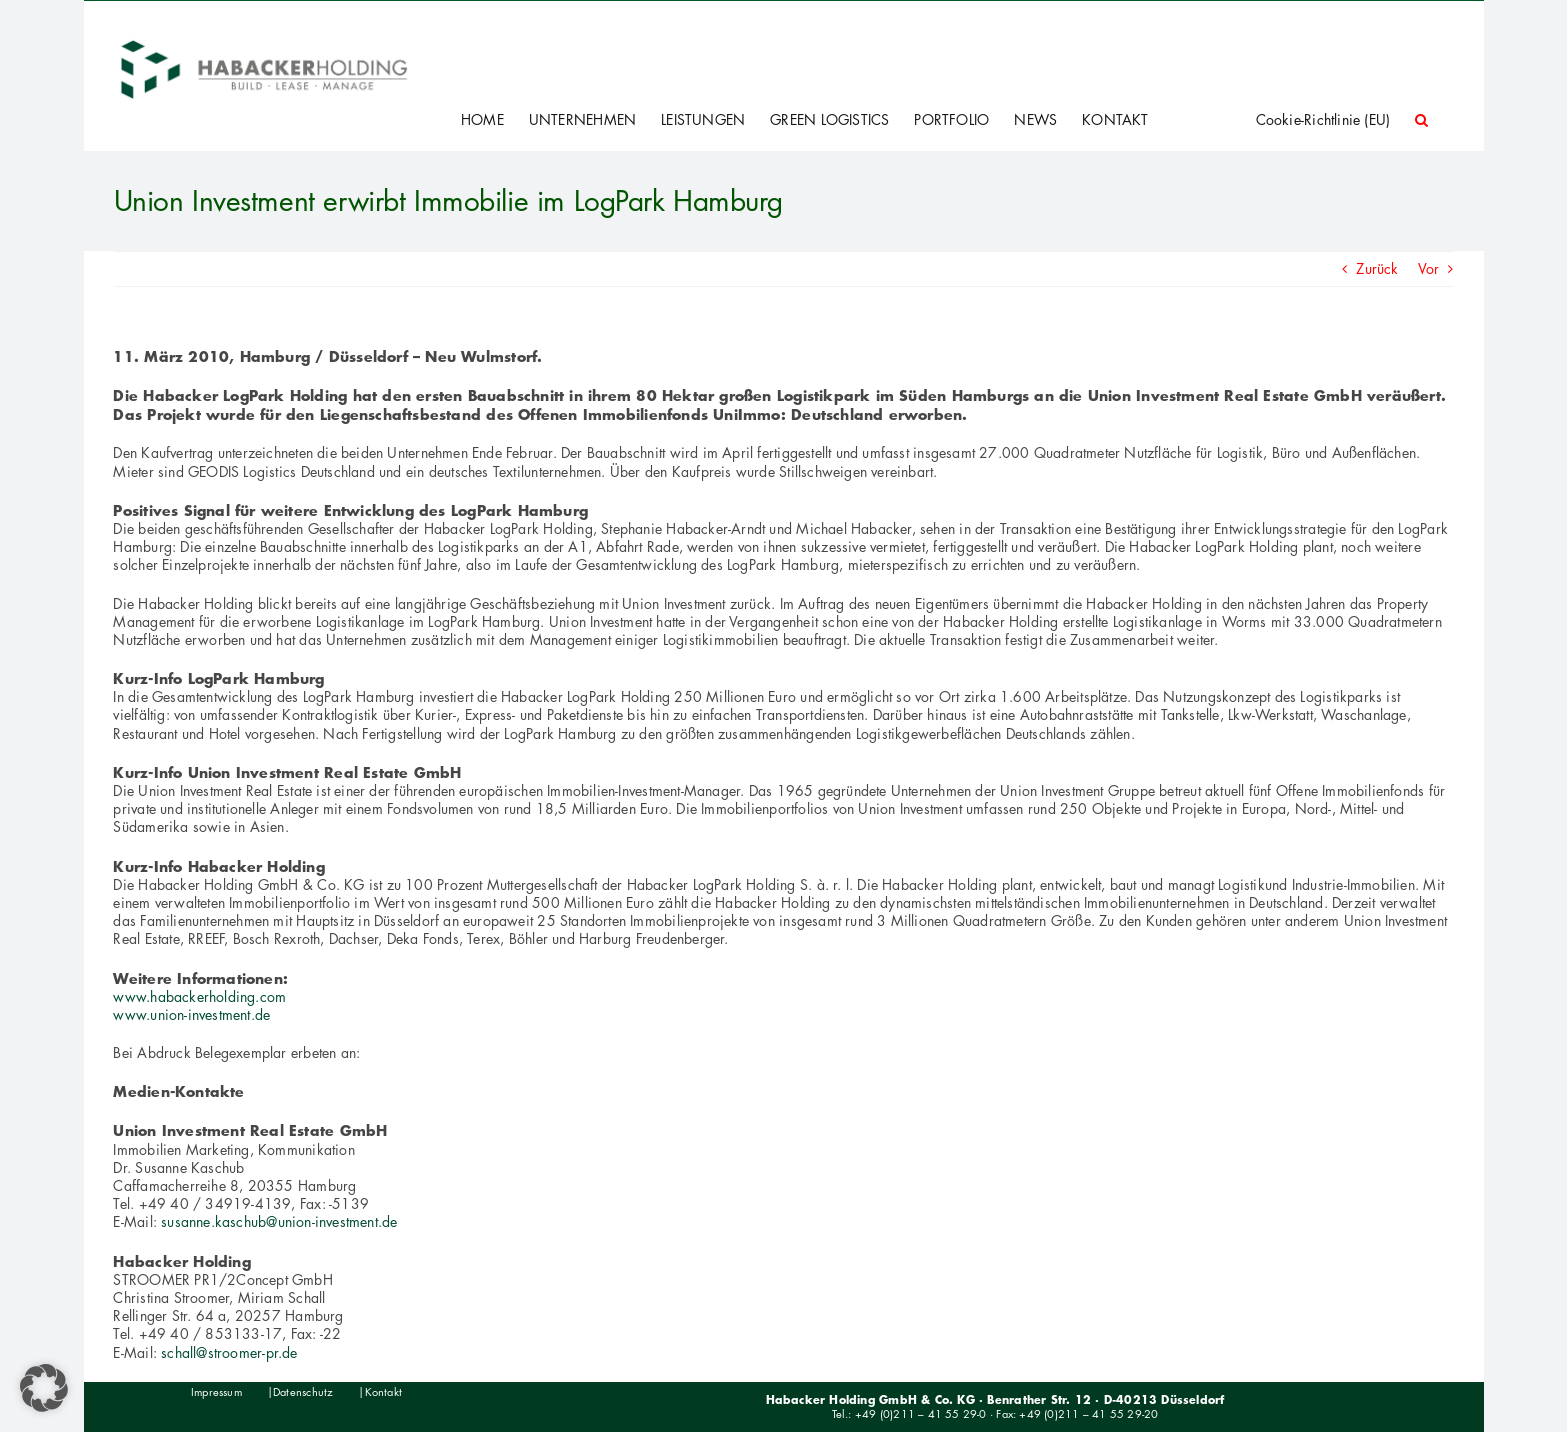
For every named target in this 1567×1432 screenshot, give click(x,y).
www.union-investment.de (191, 1014)
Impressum (216, 1392)
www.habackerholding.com (199, 996)
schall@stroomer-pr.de (229, 1352)
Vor (1429, 268)
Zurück (1377, 268)
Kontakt (383, 1392)
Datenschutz (303, 1392)
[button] (1421, 120)
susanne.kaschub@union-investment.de (279, 1221)
